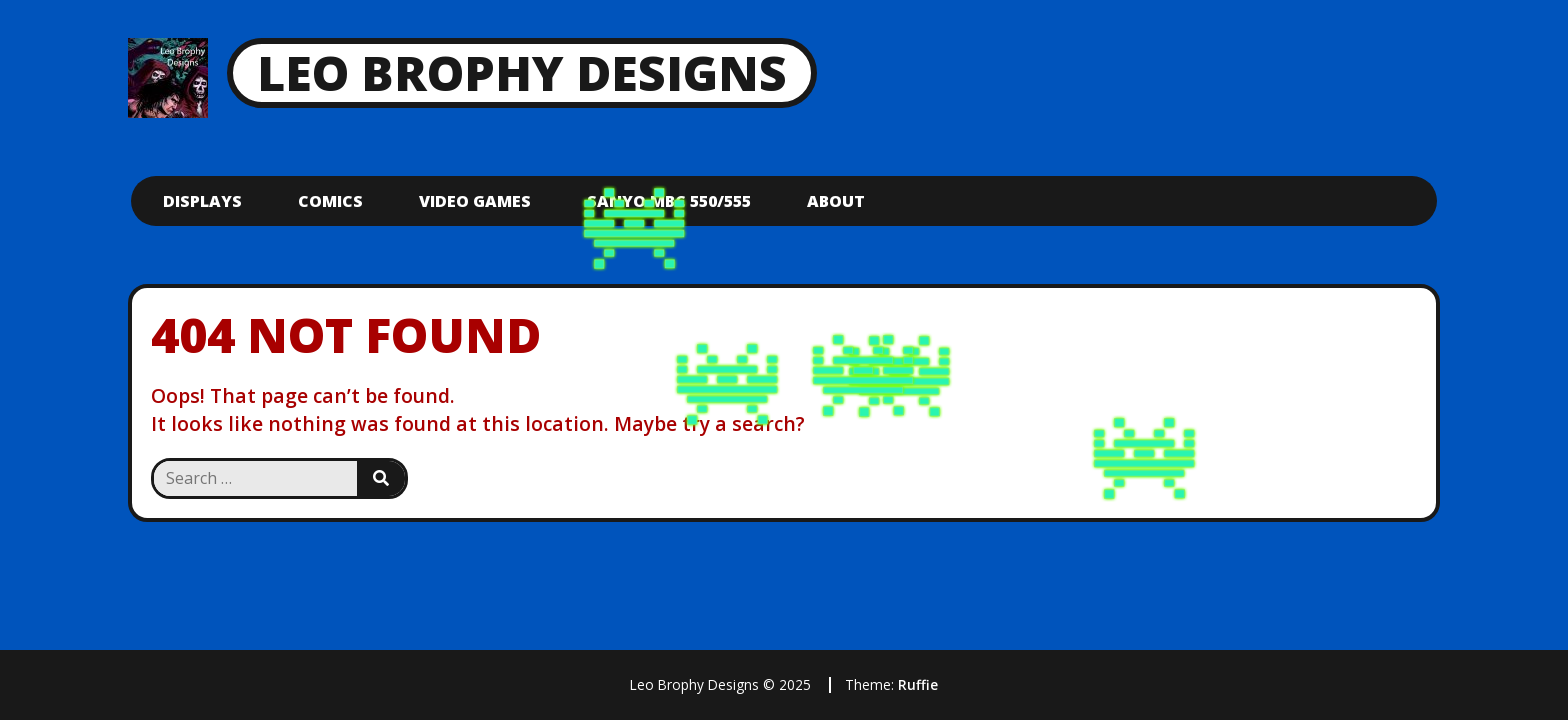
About (836, 201)
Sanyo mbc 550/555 (669, 201)
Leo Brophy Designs (522, 72)
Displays (202, 201)
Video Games (475, 201)
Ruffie (918, 684)
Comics (330, 201)
